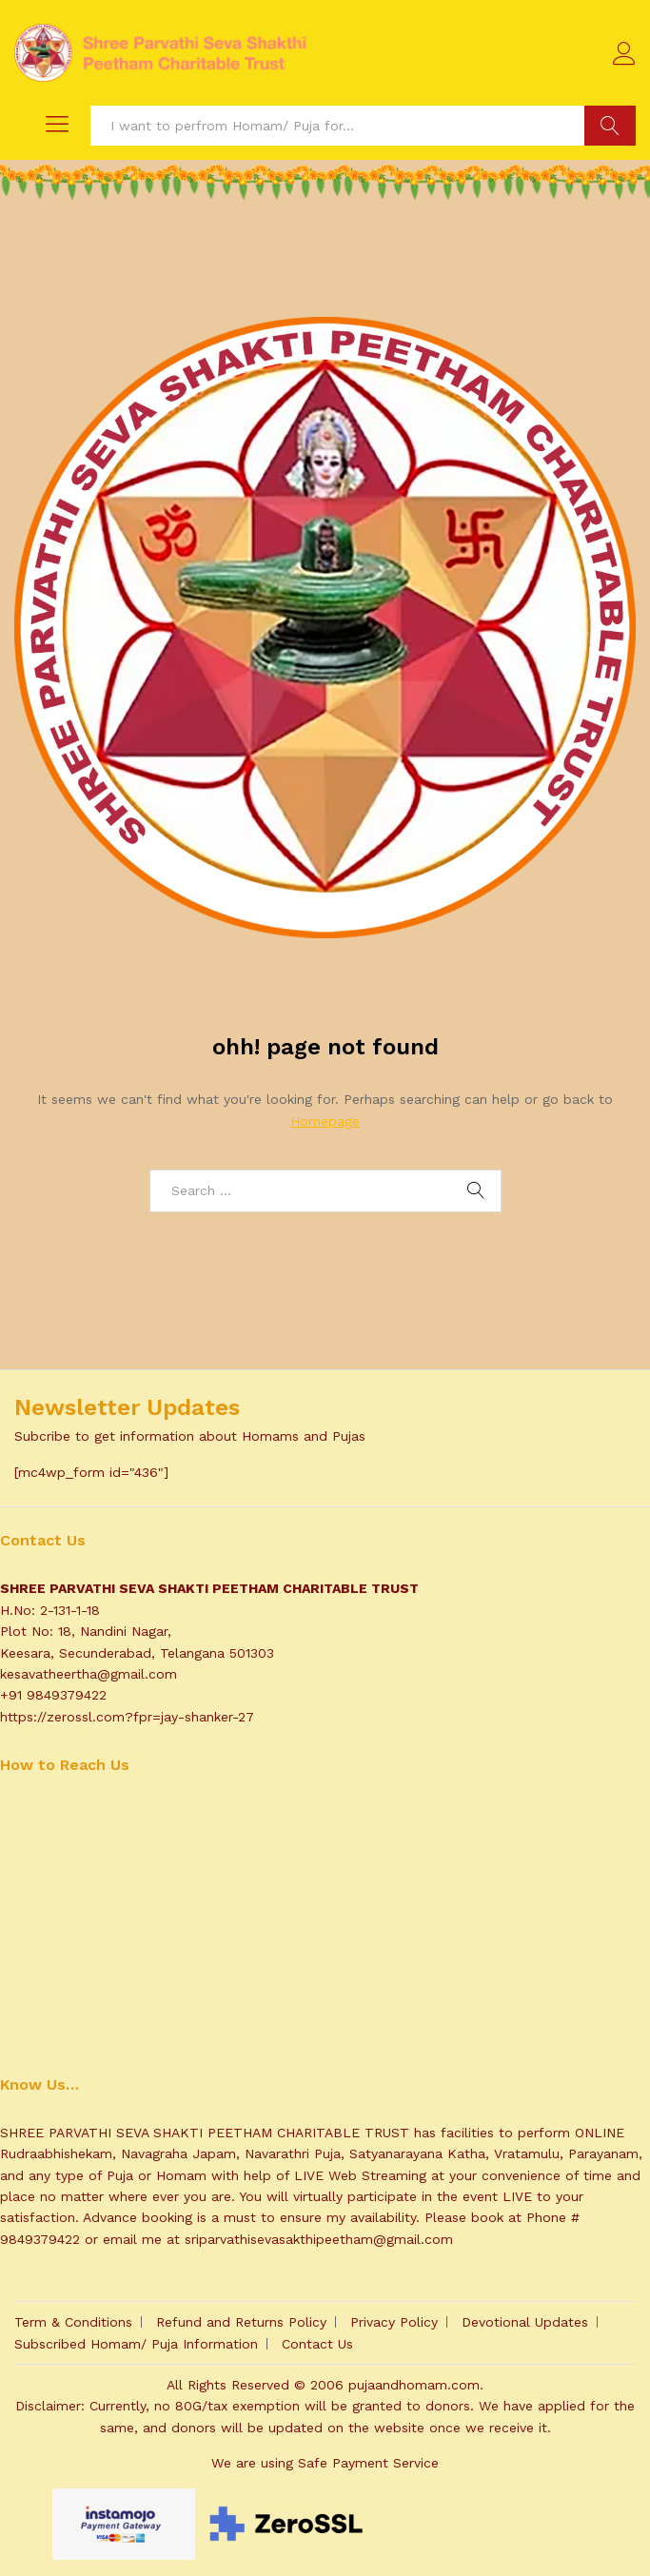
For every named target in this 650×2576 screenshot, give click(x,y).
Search (610, 126)
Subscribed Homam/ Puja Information (136, 2343)
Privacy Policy (394, 2322)
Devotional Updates (525, 2322)
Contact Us (317, 2343)
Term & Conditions (73, 2322)
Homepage (325, 1121)
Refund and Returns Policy (241, 2322)
